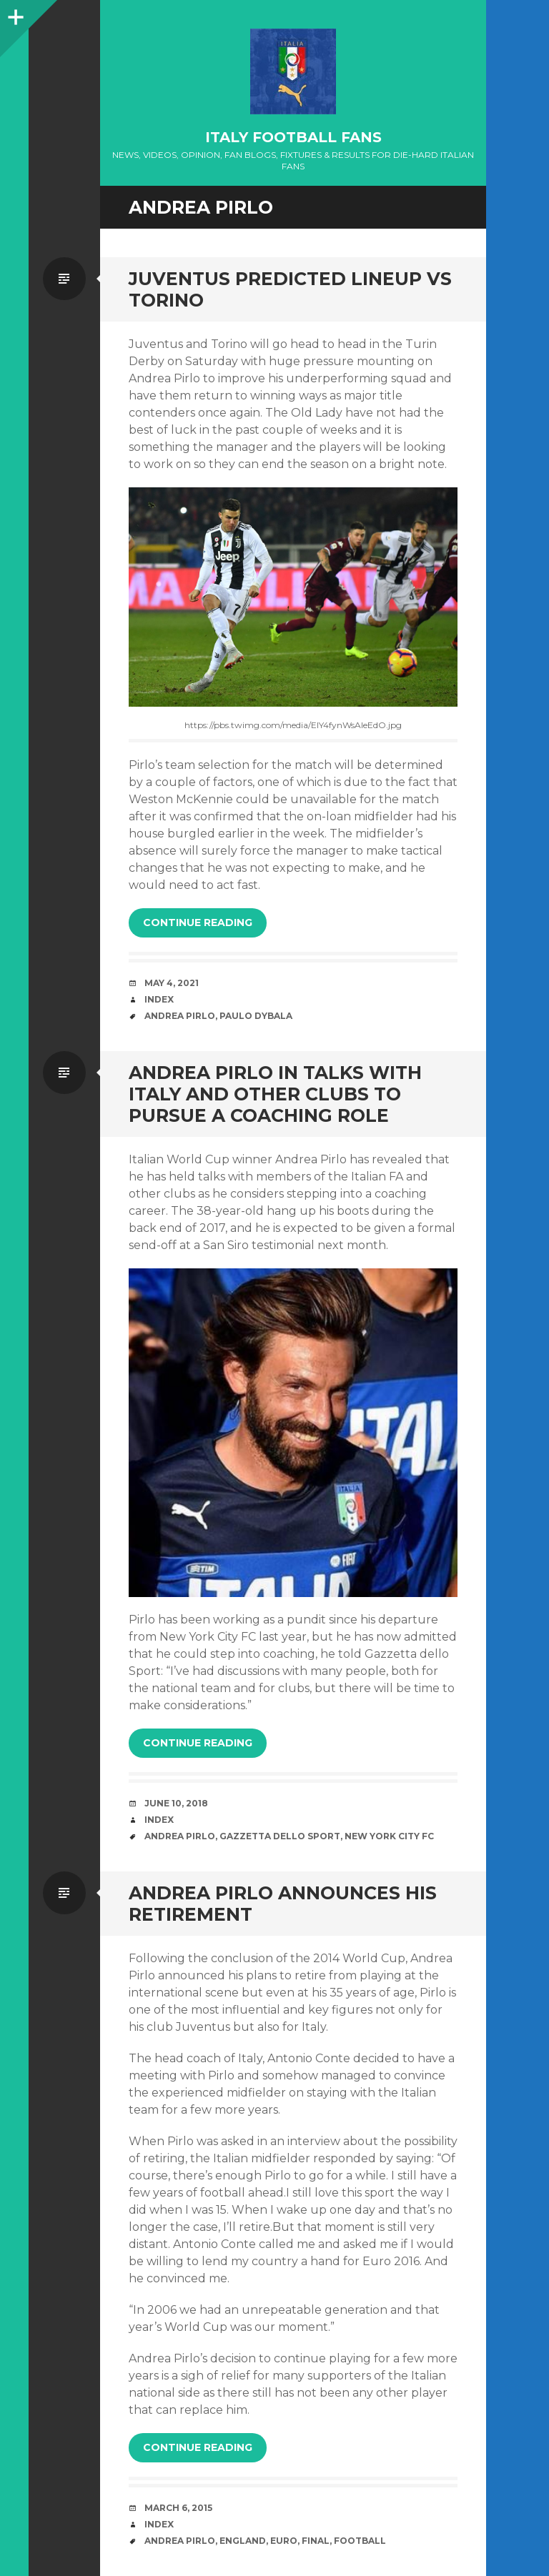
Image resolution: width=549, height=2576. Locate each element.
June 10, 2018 (176, 1803)
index (159, 999)
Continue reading (197, 922)
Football (360, 2540)
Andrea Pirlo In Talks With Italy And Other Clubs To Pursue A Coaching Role (275, 1094)
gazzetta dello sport (279, 1836)
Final (316, 2540)
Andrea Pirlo (179, 1015)
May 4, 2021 (171, 983)
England (242, 2540)
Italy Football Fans (293, 137)
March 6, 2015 (178, 2507)
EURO (283, 2540)
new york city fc (389, 1836)
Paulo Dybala (255, 1015)
